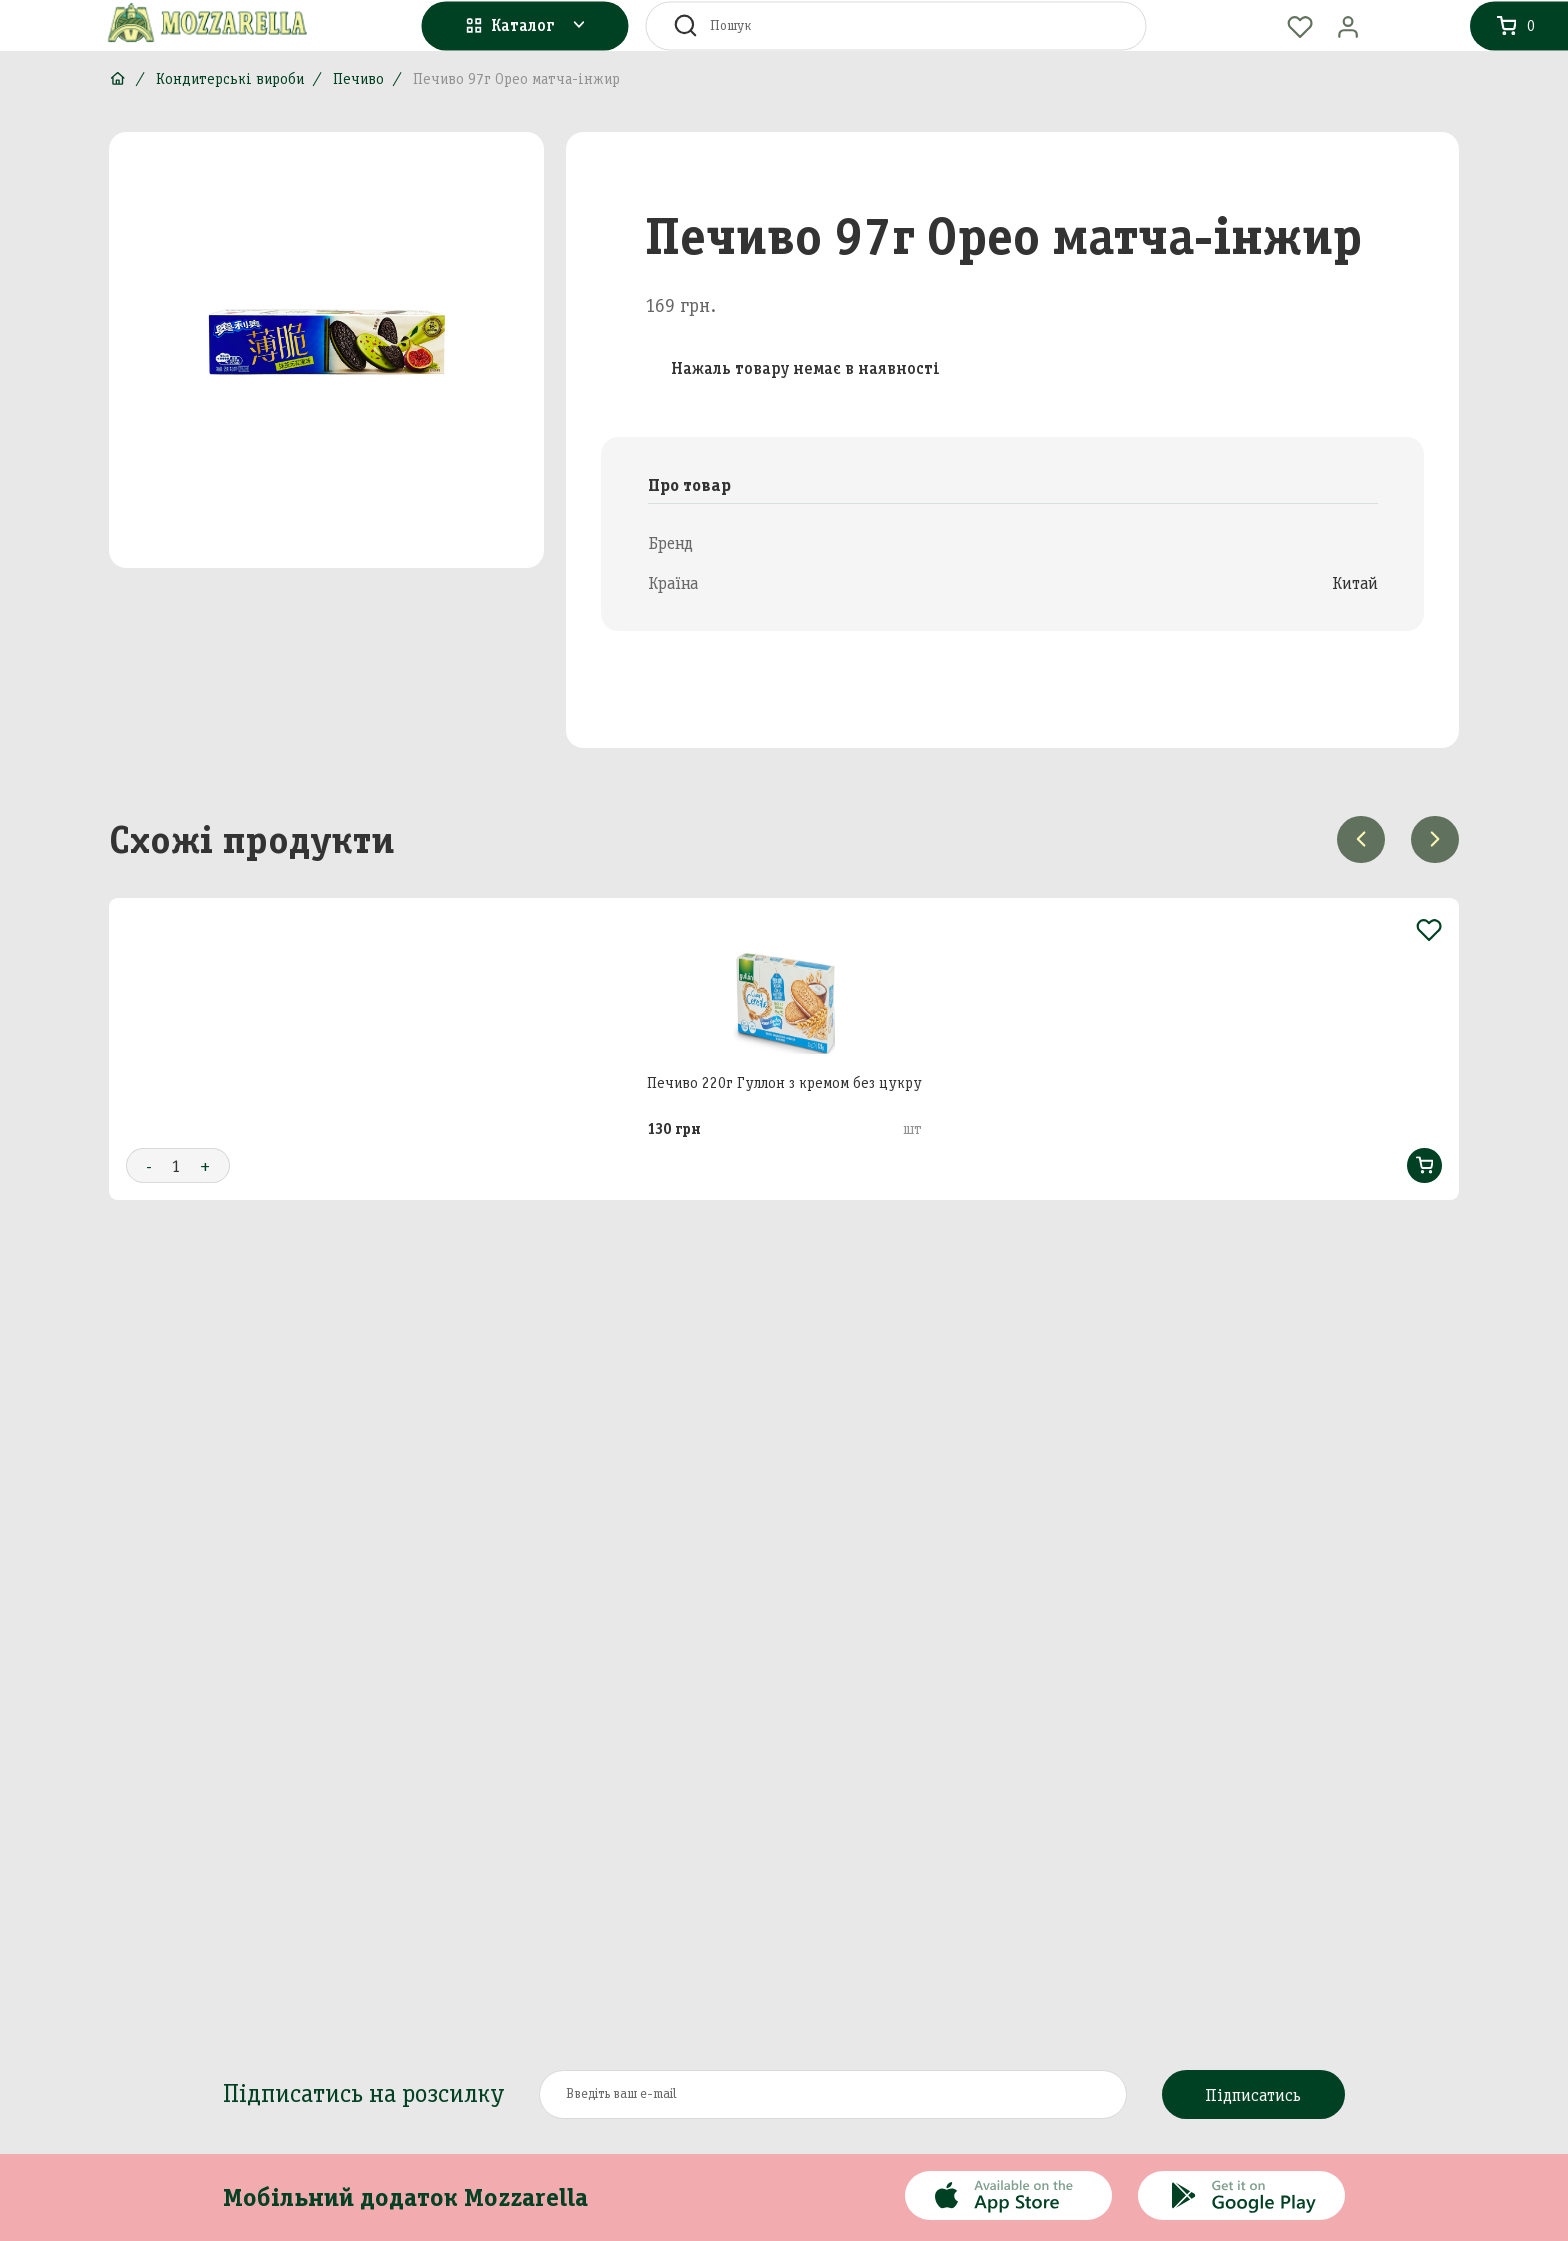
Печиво (358, 79)
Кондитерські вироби (230, 79)
